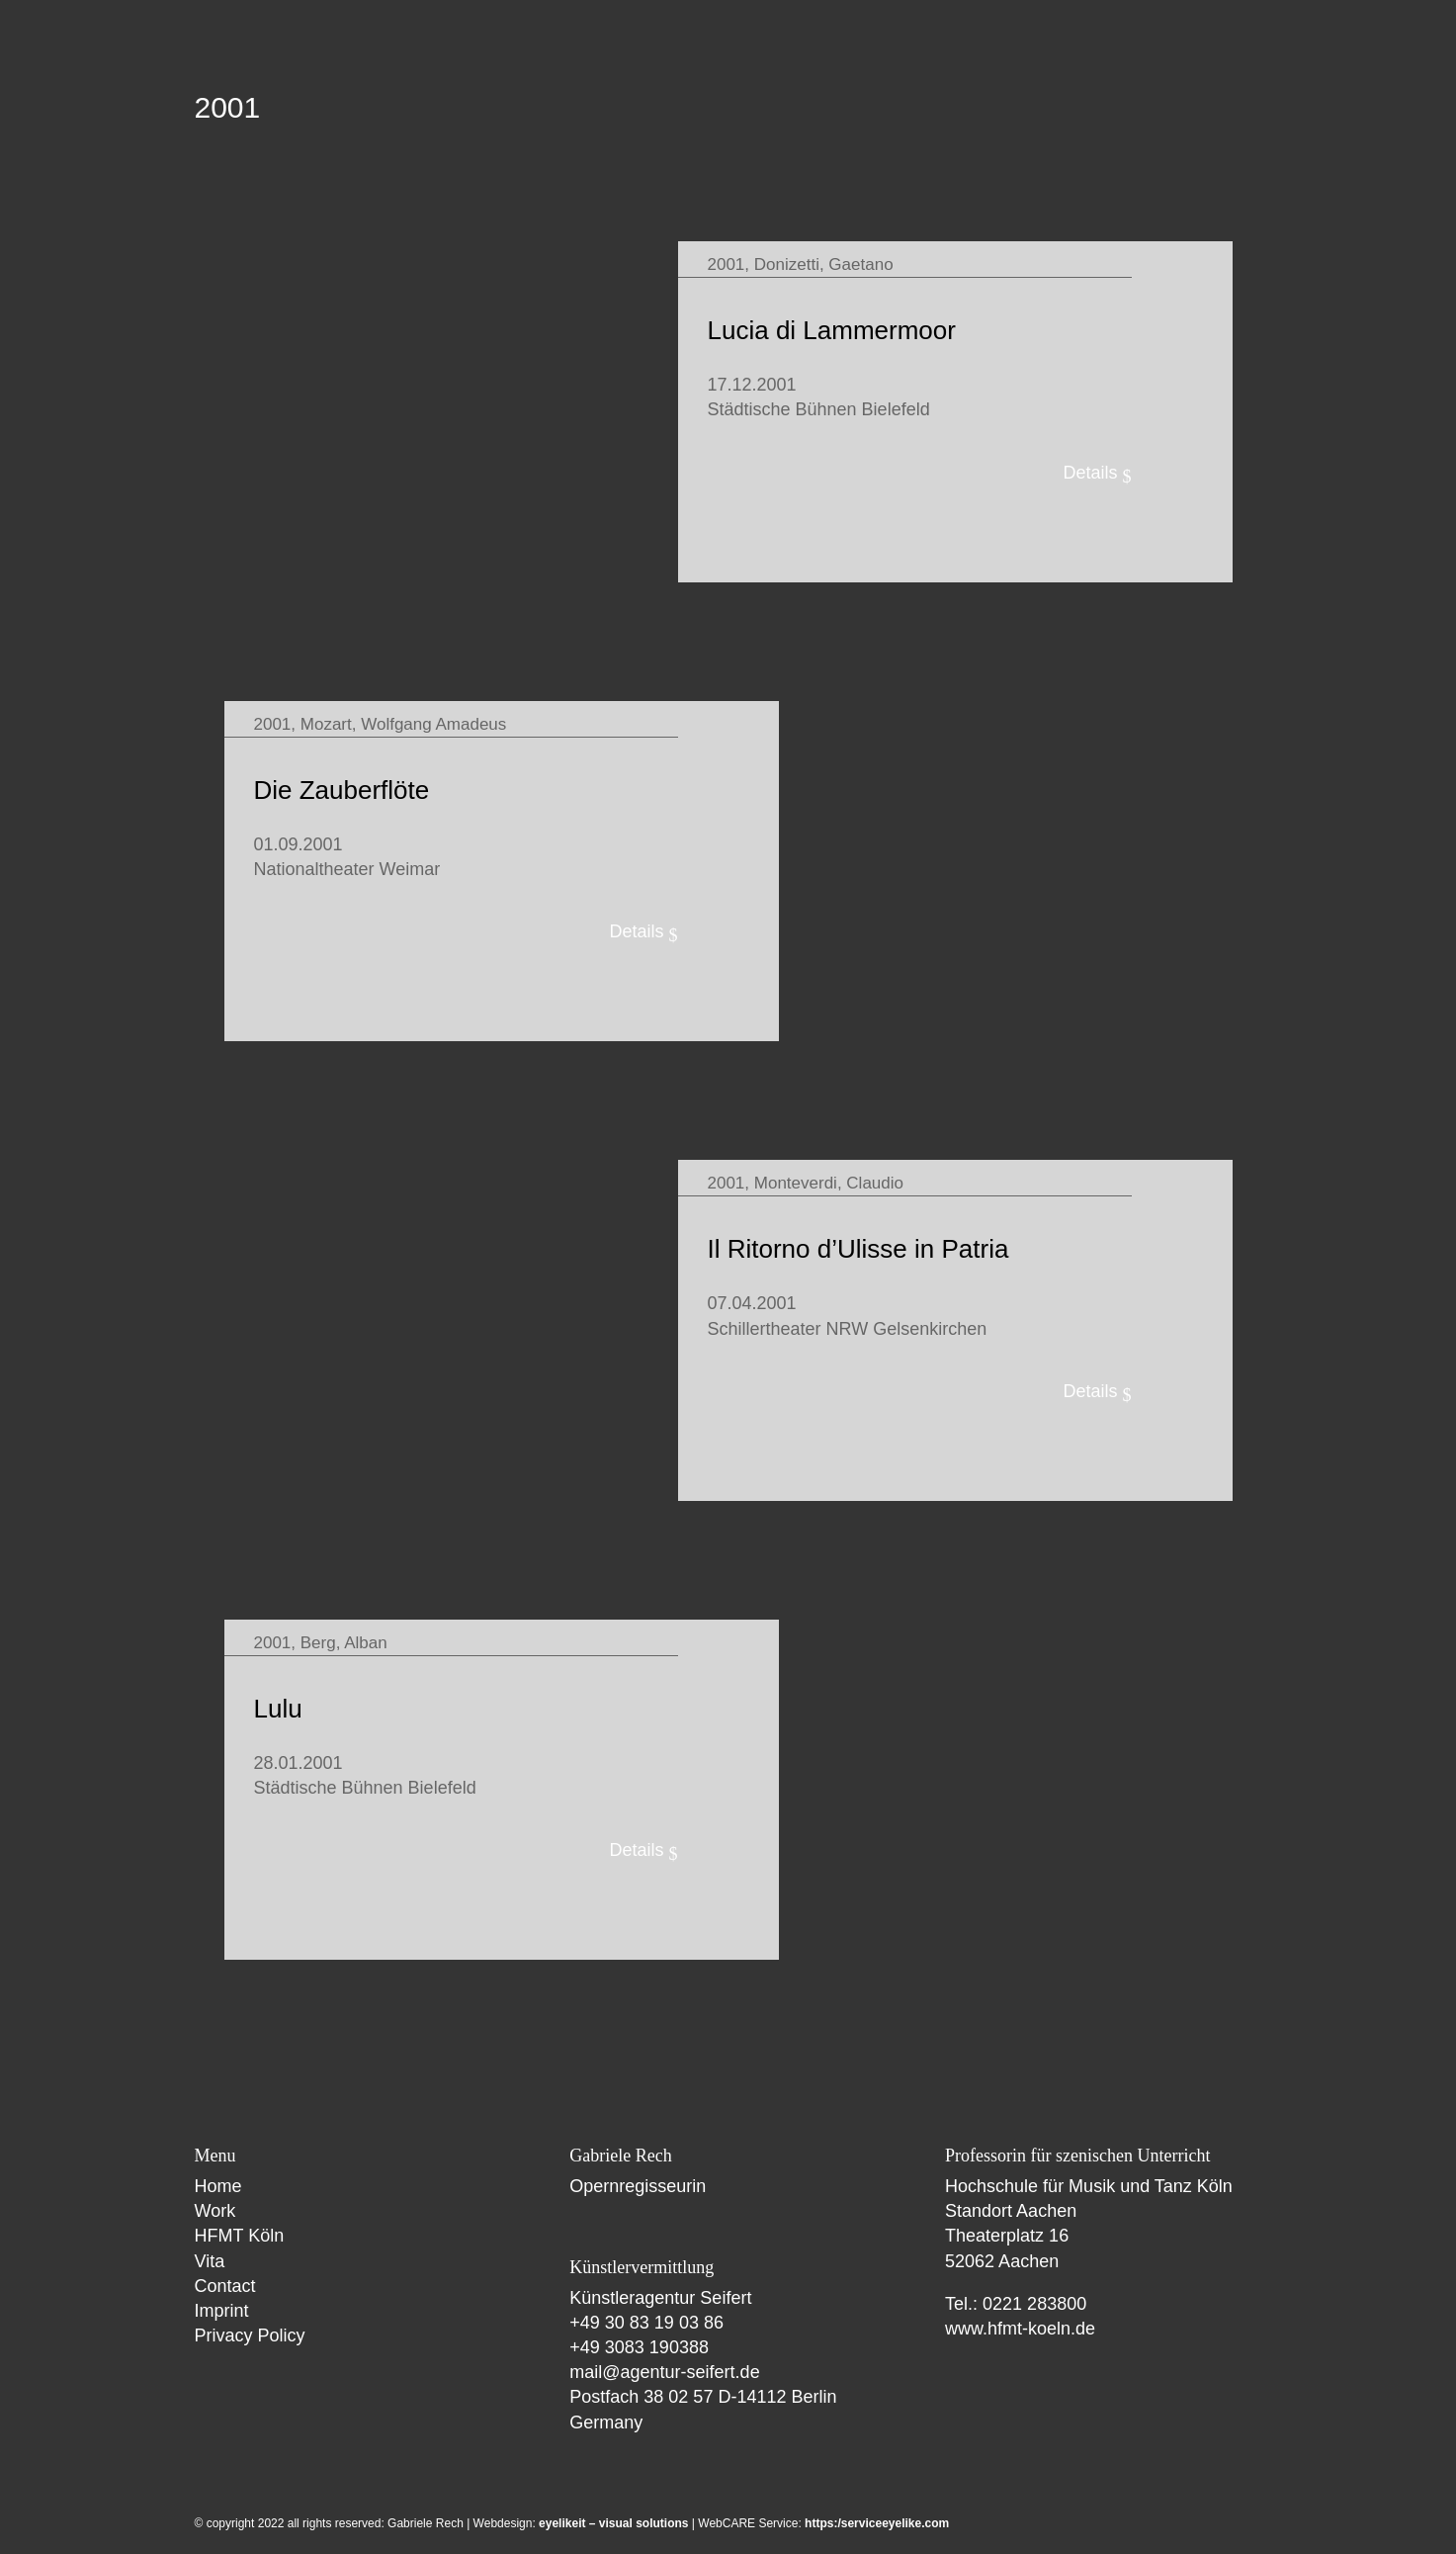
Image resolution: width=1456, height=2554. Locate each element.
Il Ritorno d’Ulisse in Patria (858, 1249)
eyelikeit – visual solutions (613, 2523)
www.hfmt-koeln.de (1020, 2328)
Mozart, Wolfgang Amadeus (403, 724)
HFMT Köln (240, 2236)
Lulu (278, 1708)
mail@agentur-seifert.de (664, 2372)
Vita (210, 2261)
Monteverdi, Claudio (828, 1183)
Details (1090, 473)
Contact (225, 2286)
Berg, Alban (343, 1642)
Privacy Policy (250, 2335)
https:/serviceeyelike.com (877, 2523)
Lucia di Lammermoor (832, 330)
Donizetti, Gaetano (824, 264)
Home (218, 2186)
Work (215, 2211)
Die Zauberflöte (342, 790)
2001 (726, 264)
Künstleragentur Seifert (660, 2298)
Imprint (222, 2311)
